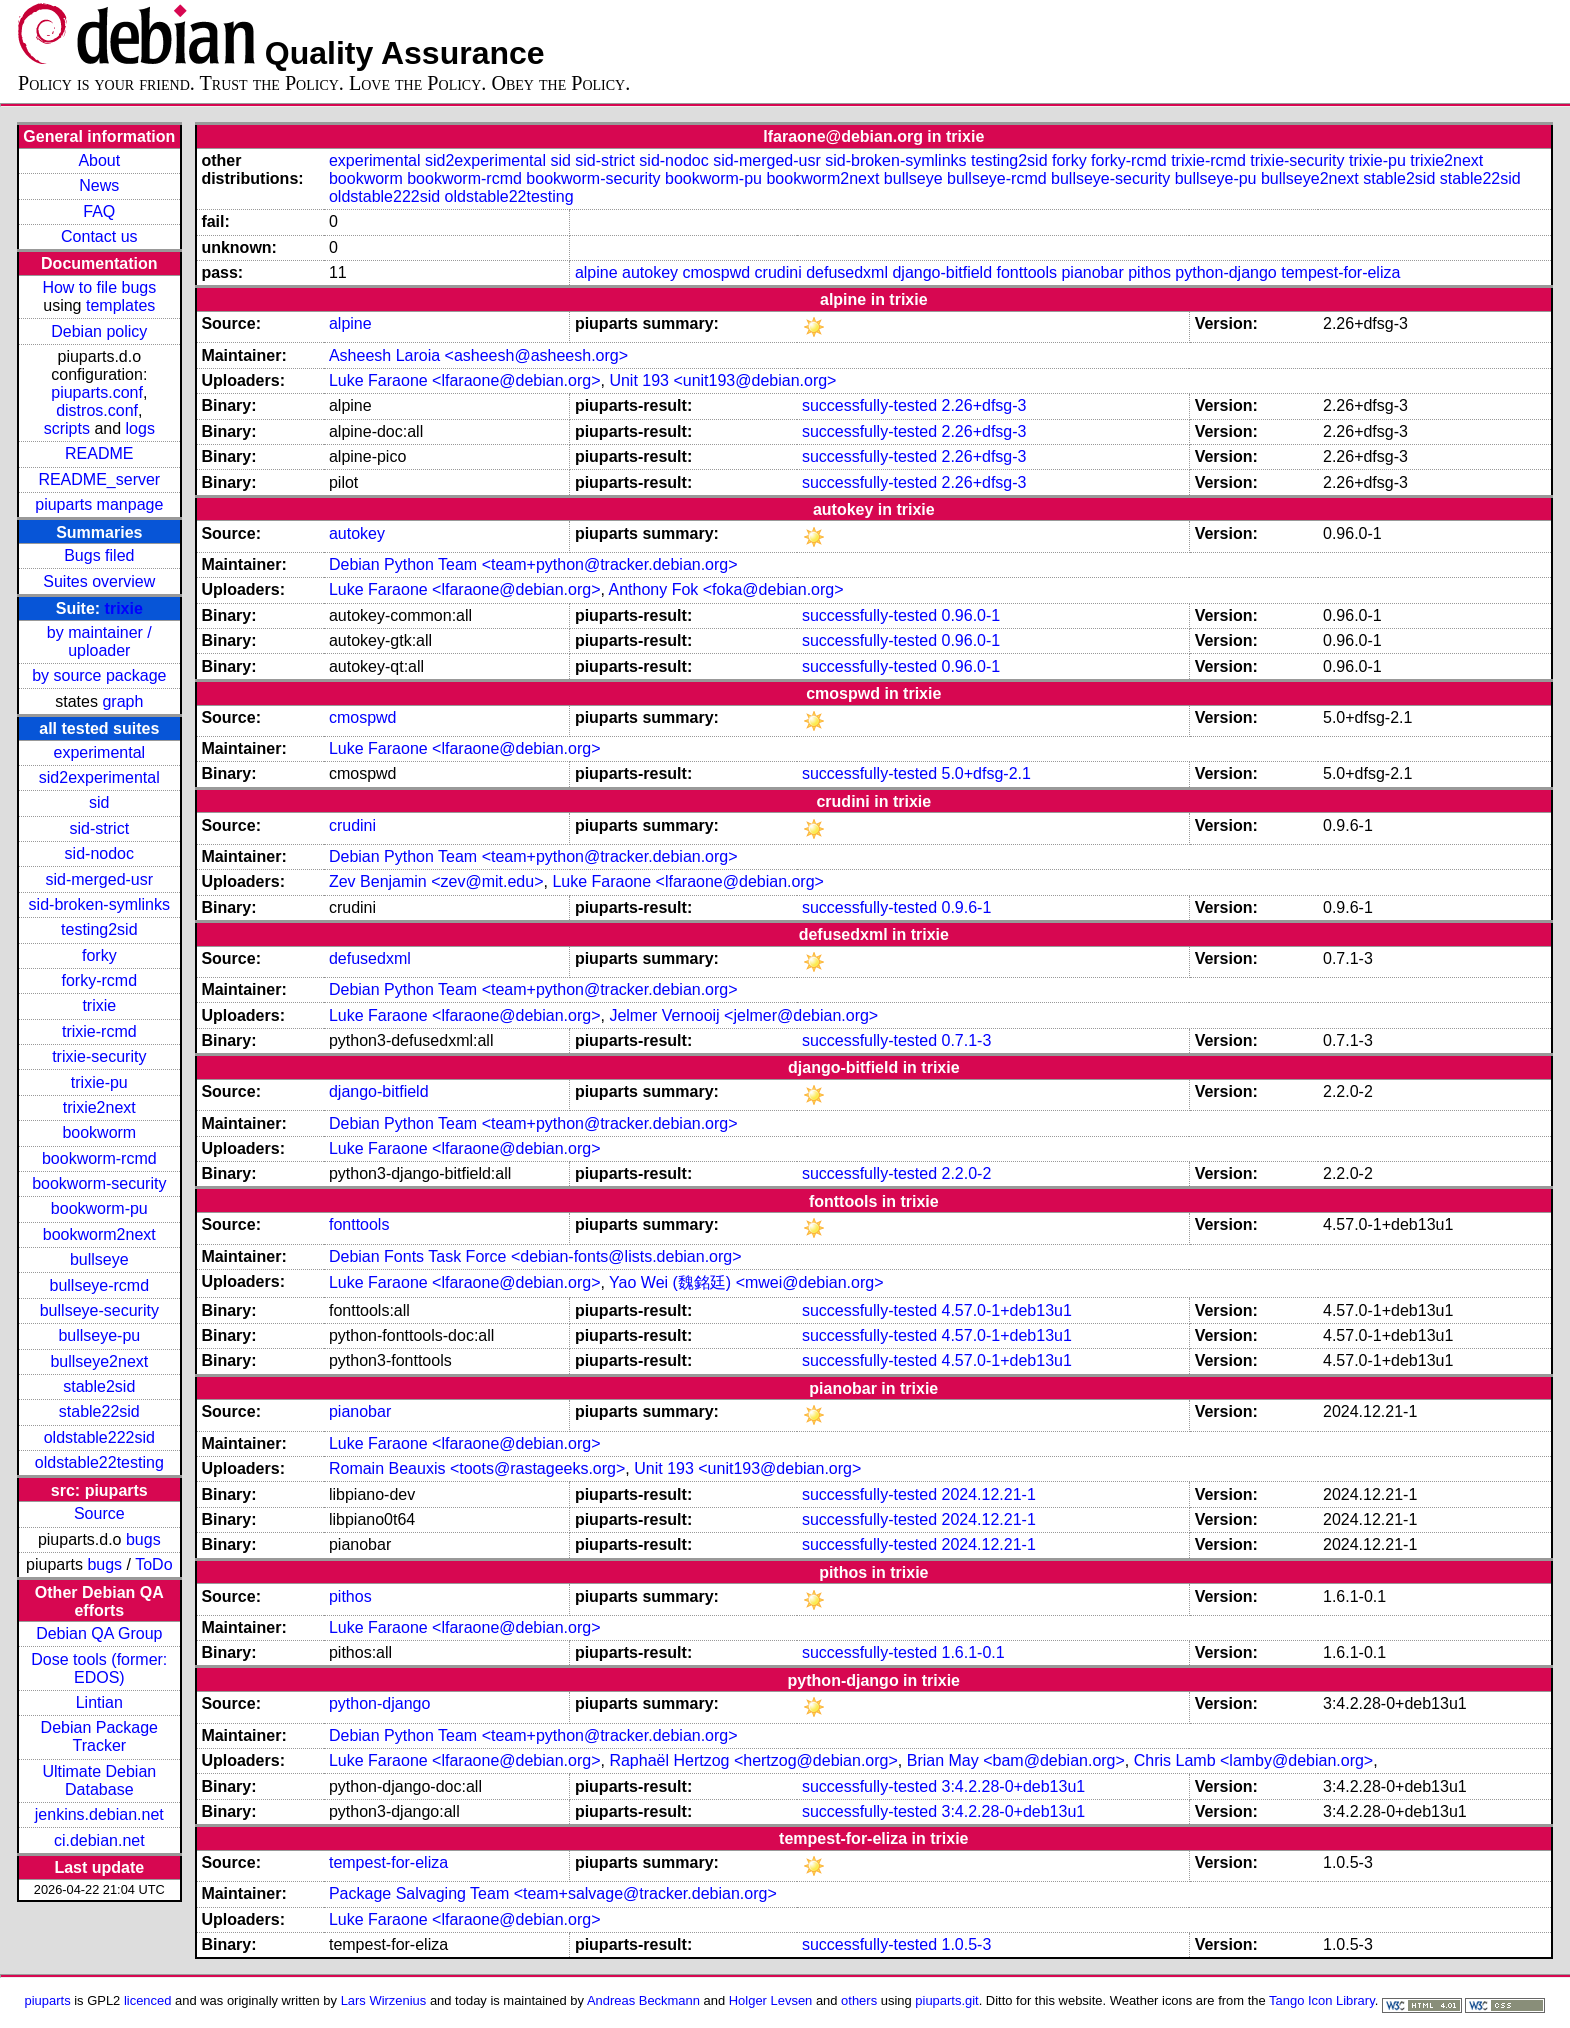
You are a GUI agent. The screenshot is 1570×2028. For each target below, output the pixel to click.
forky (99, 955)
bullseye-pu (99, 1335)
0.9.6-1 (967, 907)
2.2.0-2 (967, 1173)
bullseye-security (99, 1310)
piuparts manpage (99, 504)
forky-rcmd (100, 980)
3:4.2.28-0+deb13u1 (1014, 1786)
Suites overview (99, 581)
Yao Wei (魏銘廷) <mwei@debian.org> (746, 1282)
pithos (1149, 272)
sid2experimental (99, 777)
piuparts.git (946, 2000)
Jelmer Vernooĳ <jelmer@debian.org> (743, 1015)
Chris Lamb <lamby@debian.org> (1253, 1760)
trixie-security (99, 1056)
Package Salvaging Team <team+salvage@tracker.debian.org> (553, 1893)
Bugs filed (99, 555)
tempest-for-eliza (1340, 272)
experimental (99, 752)
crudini (778, 272)
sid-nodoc (99, 853)
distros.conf (97, 410)
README (99, 453)
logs (140, 428)
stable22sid (99, 1411)
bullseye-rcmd (100, 1285)
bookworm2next (99, 1234)
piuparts (48, 2000)
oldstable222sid (99, 1437)
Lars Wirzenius (384, 2000)
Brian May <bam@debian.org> (1016, 1760)
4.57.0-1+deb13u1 (1007, 1310)
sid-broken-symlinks (99, 904)
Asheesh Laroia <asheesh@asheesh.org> (478, 355)
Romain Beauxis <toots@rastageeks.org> (477, 1468)
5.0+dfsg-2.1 (986, 773)
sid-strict (100, 828)
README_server (99, 479)
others (859, 2000)
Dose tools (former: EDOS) (99, 1668)
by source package (99, 675)
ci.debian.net (99, 1840)
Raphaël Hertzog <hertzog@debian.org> (753, 1760)
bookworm (99, 1132)
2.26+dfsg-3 (984, 405)
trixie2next (99, 1107)
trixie (124, 608)
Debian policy (99, 331)
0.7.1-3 (967, 1040)
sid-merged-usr (100, 879)
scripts (67, 428)
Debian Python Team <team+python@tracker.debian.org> (533, 564)
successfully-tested (869, 405)
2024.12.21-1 (989, 1494)
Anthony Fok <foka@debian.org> (726, 589)
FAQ (99, 211)
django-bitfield (942, 272)
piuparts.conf (97, 392)
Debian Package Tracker (99, 1736)
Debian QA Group (99, 1633)
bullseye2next (99, 1361)
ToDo (153, 1564)
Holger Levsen (771, 2000)
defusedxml (847, 272)
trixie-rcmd (99, 1031)
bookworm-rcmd (99, 1158)
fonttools (1027, 272)
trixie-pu (99, 1082)
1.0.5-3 (967, 1944)
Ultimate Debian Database (99, 1780)
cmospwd (717, 272)
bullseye (99, 1259)
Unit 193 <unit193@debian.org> (722, 380)
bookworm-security (99, 1183)
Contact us (99, 236)
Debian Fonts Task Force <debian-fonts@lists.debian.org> (535, 1256)
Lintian (99, 1702)
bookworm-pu (99, 1208)
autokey (650, 272)
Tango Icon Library (1322, 2000)
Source (99, 1513)
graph (122, 701)
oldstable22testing (99, 1462)
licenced (148, 2000)
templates (120, 305)
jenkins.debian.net (99, 1814)
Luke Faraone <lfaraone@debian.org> (465, 380)
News (99, 185)
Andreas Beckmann (643, 2000)
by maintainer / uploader (99, 641)
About (99, 160)
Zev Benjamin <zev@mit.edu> (436, 881)
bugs (143, 1539)
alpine (596, 272)
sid (99, 802)
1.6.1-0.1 (973, 1652)
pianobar (1092, 272)
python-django (1225, 272)
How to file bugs (99, 287)
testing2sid (99, 929)
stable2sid (99, 1386)
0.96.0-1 (971, 615)
